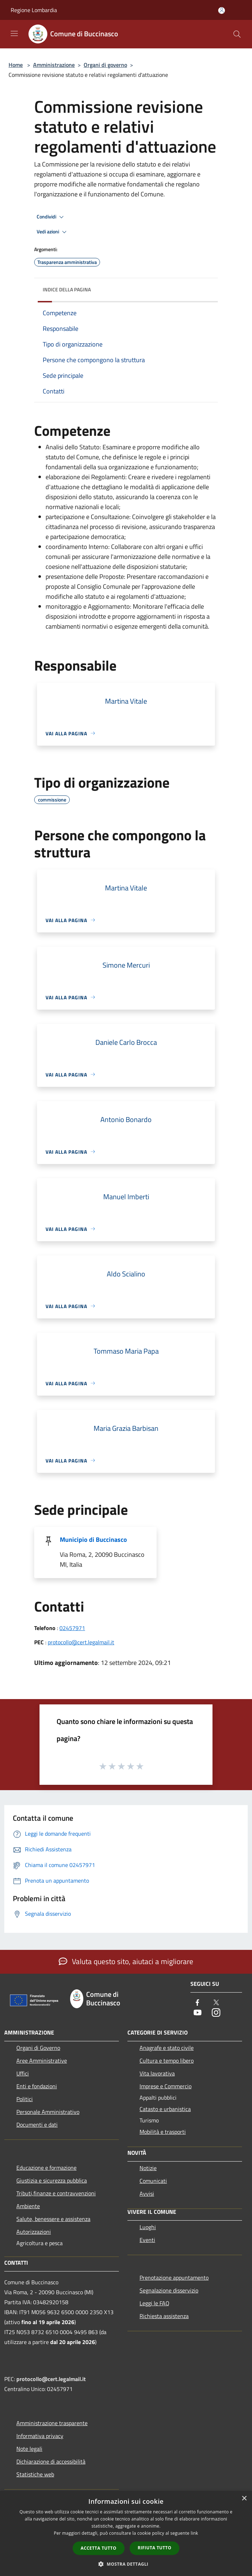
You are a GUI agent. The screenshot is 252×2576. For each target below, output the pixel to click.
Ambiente (28, 2206)
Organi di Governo (38, 2047)
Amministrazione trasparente (52, 2423)
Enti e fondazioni (36, 2086)
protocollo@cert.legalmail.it (81, 1642)
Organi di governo (105, 64)
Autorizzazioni (33, 2231)
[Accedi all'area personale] (221, 10)
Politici (24, 2099)
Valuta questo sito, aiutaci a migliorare (126, 1961)
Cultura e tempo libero (167, 2060)
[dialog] (126, 2533)
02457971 (72, 1628)
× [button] (244, 2498)
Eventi (147, 2240)
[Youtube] (197, 2013)
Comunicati (153, 2180)
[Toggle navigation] (14, 33)
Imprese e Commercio (165, 2086)
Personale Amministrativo (47, 2111)
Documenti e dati (37, 2124)
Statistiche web (35, 2474)
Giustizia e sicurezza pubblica (51, 2180)
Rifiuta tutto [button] (155, 2548)
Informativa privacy (39, 2436)
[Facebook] (197, 2003)
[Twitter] (216, 2003)
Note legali (29, 2448)
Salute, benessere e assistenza (53, 2219)
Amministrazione (54, 64)
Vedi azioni (53, 232)
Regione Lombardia (34, 10)
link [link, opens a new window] (194, 2533)
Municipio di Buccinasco (93, 1539)
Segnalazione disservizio (169, 2290)
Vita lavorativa (157, 2073)
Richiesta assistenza (164, 2316)
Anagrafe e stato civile (167, 2047)
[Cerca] (237, 34)
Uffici (22, 2073)
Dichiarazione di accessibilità (50, 2461)
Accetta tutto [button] (98, 2548)
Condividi (51, 217)
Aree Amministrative (41, 2060)
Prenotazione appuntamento (174, 2277)
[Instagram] (216, 2013)
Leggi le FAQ (154, 2303)
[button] (126, 2563)
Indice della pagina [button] (67, 289)
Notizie (148, 2168)
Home (16, 64)
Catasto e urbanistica (165, 2109)
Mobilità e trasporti (163, 2131)
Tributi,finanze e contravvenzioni (56, 2193)
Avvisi (147, 2193)
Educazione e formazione (46, 2167)
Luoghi (148, 2227)
